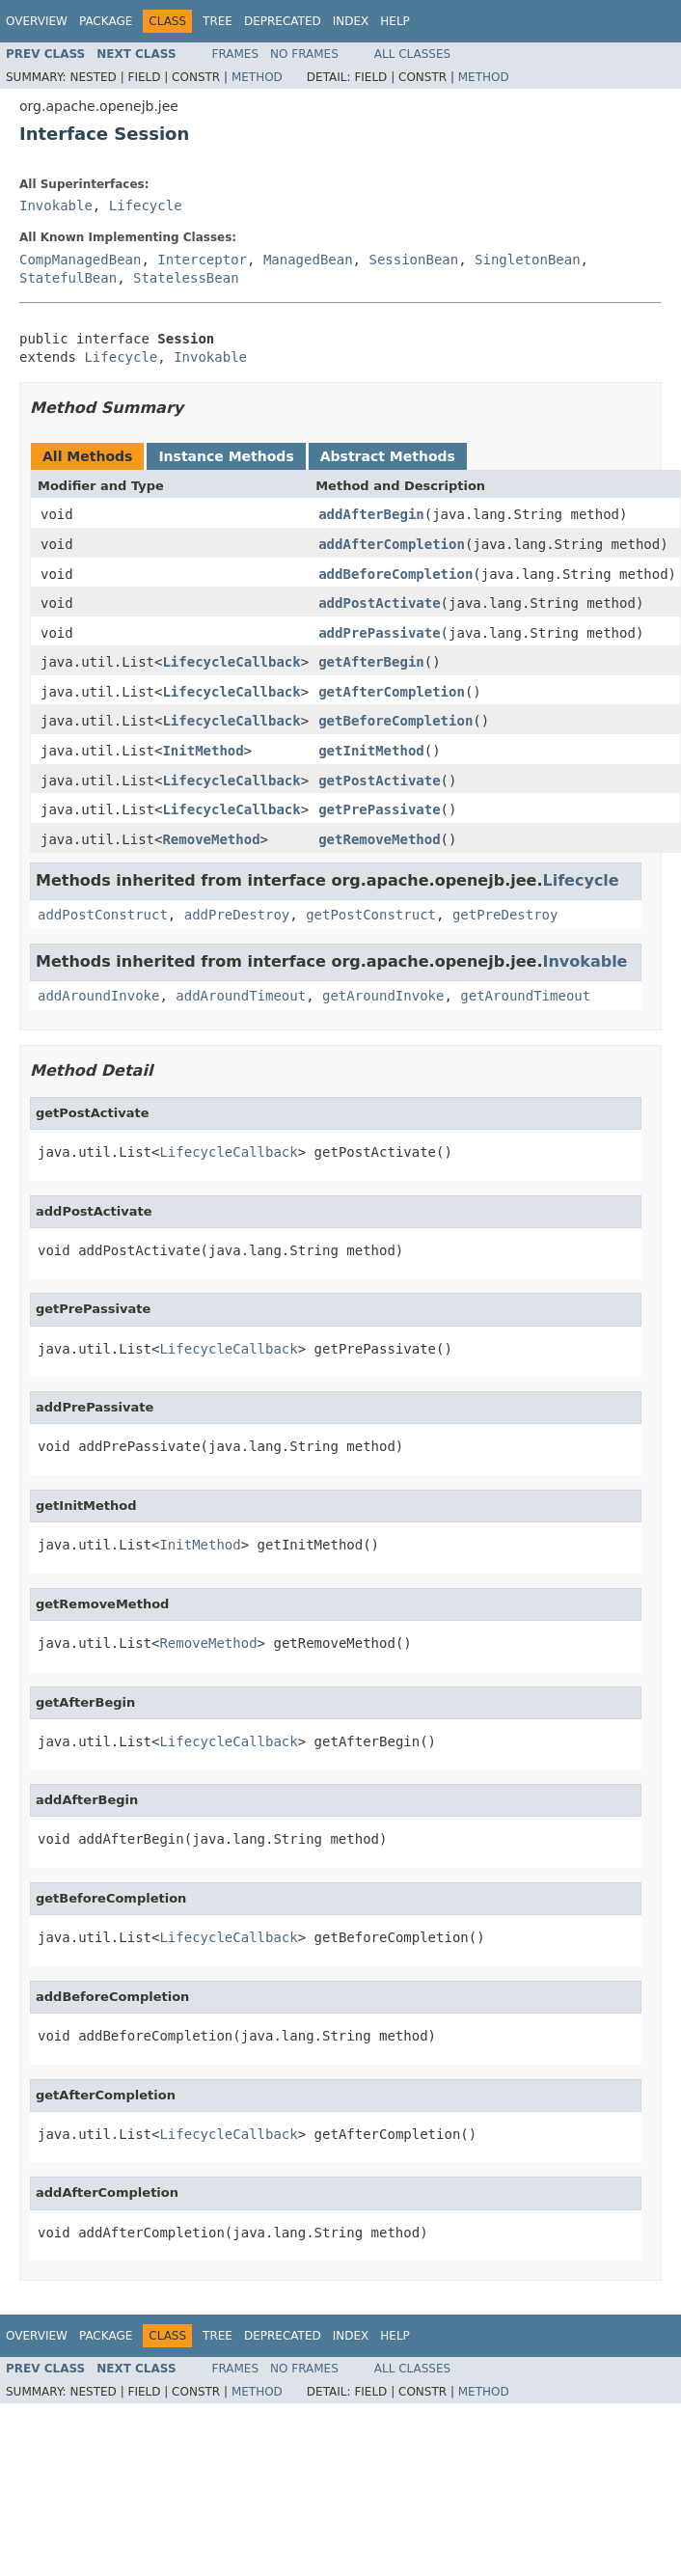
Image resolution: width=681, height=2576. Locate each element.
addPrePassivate (379, 633)
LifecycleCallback (231, 662)
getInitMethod (371, 750)
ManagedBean (308, 259)
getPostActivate (379, 780)
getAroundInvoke (383, 995)
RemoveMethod (210, 839)
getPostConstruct (371, 914)
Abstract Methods (387, 456)
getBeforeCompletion (395, 720)
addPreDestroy (237, 914)
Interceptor (202, 259)
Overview (37, 21)
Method (257, 77)
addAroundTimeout (241, 995)
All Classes (412, 54)
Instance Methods (225, 456)
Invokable (56, 205)
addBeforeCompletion (395, 574)
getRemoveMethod (379, 839)
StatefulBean (68, 278)
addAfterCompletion (391, 544)
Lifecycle (145, 205)
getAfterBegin (371, 662)
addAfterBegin (371, 514)
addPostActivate (379, 603)
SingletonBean (528, 259)
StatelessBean (186, 278)
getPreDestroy (505, 914)
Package (105, 21)
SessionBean (413, 259)
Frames (235, 54)
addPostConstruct (103, 914)
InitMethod (202, 750)
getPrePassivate (379, 809)
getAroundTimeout (525, 995)
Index (351, 21)
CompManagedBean (80, 259)
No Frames (304, 54)
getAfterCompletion (391, 691)
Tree (217, 21)
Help (395, 21)
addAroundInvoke (98, 995)
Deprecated (282, 21)
